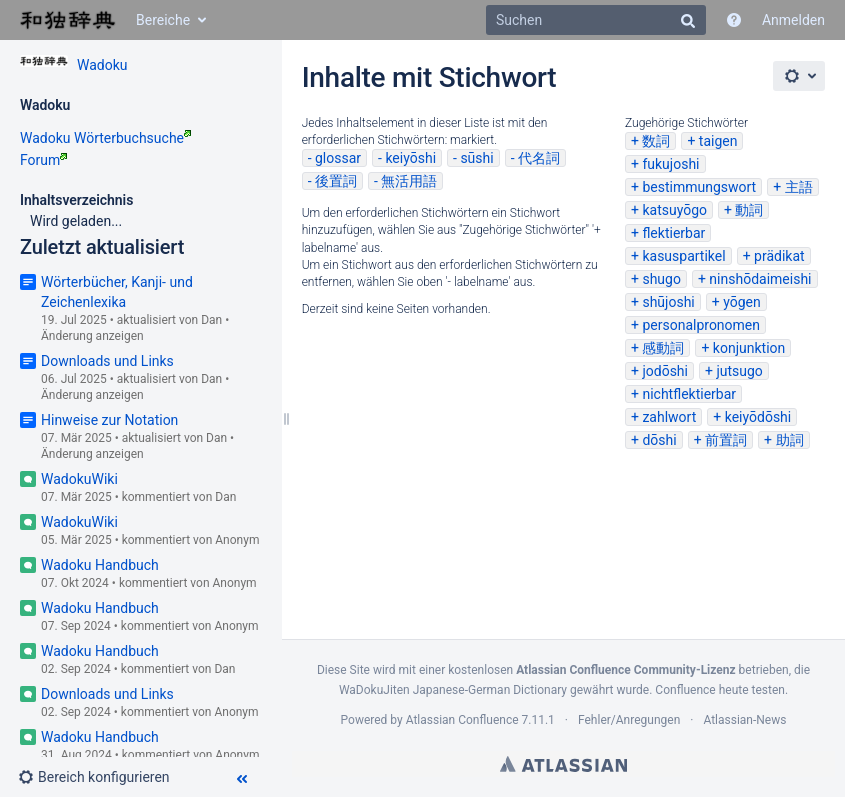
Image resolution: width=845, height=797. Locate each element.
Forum (43, 160)
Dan (211, 320)
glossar (338, 158)
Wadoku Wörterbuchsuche (105, 138)
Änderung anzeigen (92, 336)
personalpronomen (701, 325)
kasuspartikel (683, 256)
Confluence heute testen (720, 690)
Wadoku (102, 65)
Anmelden (793, 20)
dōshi (659, 440)
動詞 (749, 210)
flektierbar (673, 233)
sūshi (476, 158)
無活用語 (409, 181)
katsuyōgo (674, 210)
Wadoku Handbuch (100, 565)
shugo (661, 279)
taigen (718, 141)
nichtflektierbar (689, 394)
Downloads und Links (107, 361)
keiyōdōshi (758, 417)
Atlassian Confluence (462, 720)
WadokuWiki (79, 479)
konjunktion (749, 348)
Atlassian (563, 764)
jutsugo (739, 371)
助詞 (790, 440)
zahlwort (669, 417)
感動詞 (663, 348)
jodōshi (665, 371)
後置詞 (336, 181)
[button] (102, 777)
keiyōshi (410, 158)
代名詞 (539, 158)
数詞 (656, 141)
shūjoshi (668, 302)
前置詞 (726, 440)
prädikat (779, 256)
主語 (799, 187)
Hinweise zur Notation (109, 420)
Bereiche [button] (163, 20)
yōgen (742, 302)
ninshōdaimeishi (760, 279)
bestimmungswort (699, 187)
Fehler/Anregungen (629, 720)
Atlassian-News (744, 720)
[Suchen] (596, 20)
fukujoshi (670, 164)
